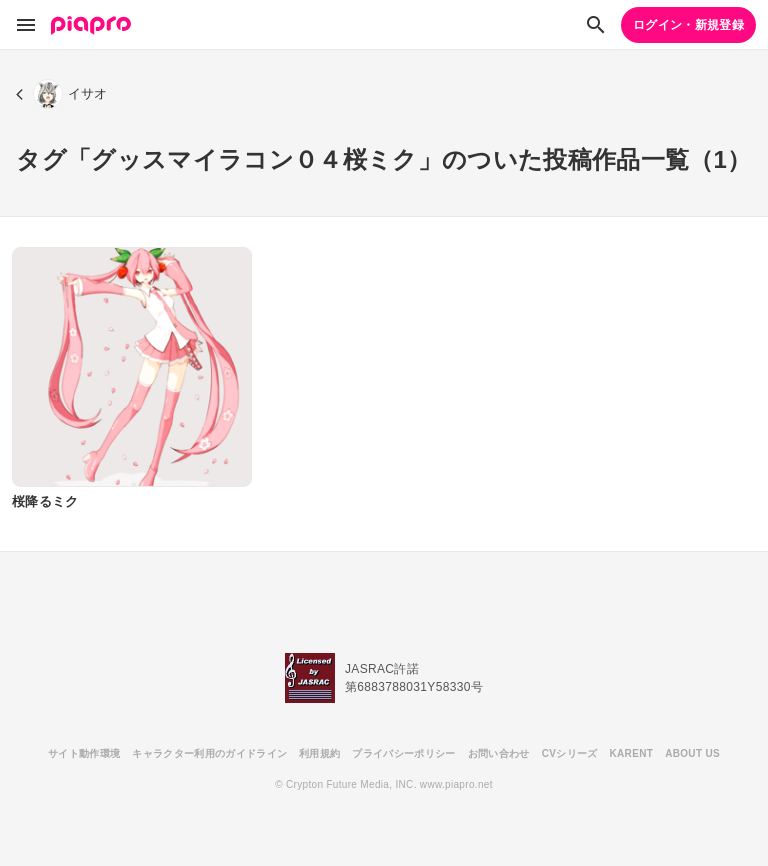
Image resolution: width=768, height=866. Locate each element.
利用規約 (319, 753)
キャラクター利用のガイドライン (209, 753)
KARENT (632, 753)
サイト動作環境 (84, 753)
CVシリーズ (570, 753)
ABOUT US (692, 753)
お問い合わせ (499, 753)
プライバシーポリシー (403, 753)
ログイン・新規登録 (688, 25)
